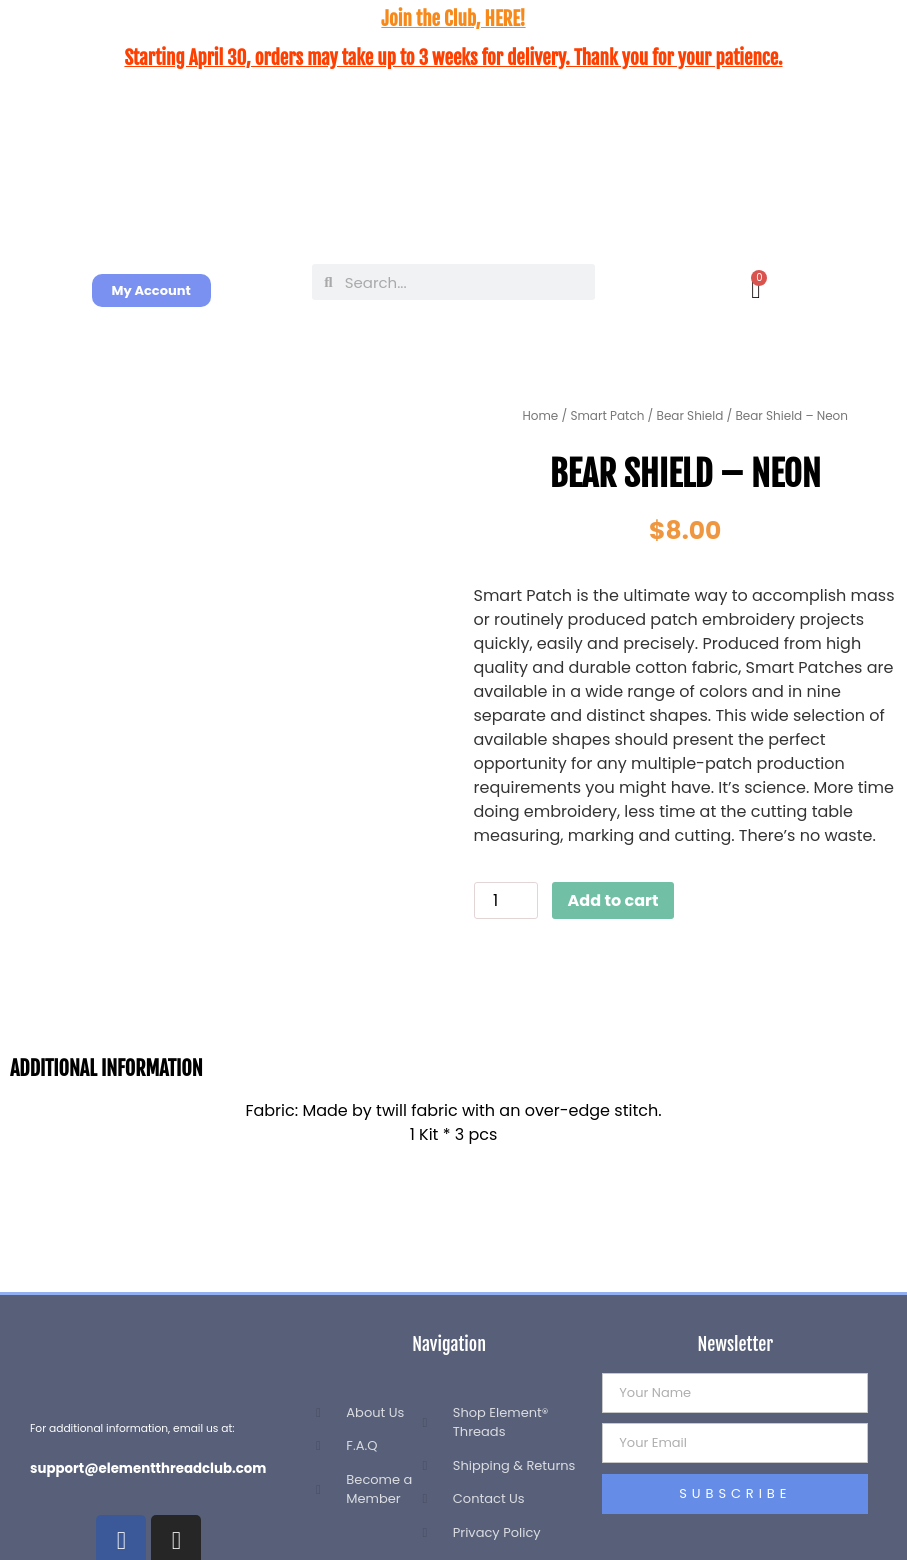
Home (541, 415)
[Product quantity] (506, 900)
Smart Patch (607, 415)
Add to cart (613, 900)
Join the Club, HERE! (453, 19)
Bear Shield (690, 415)
